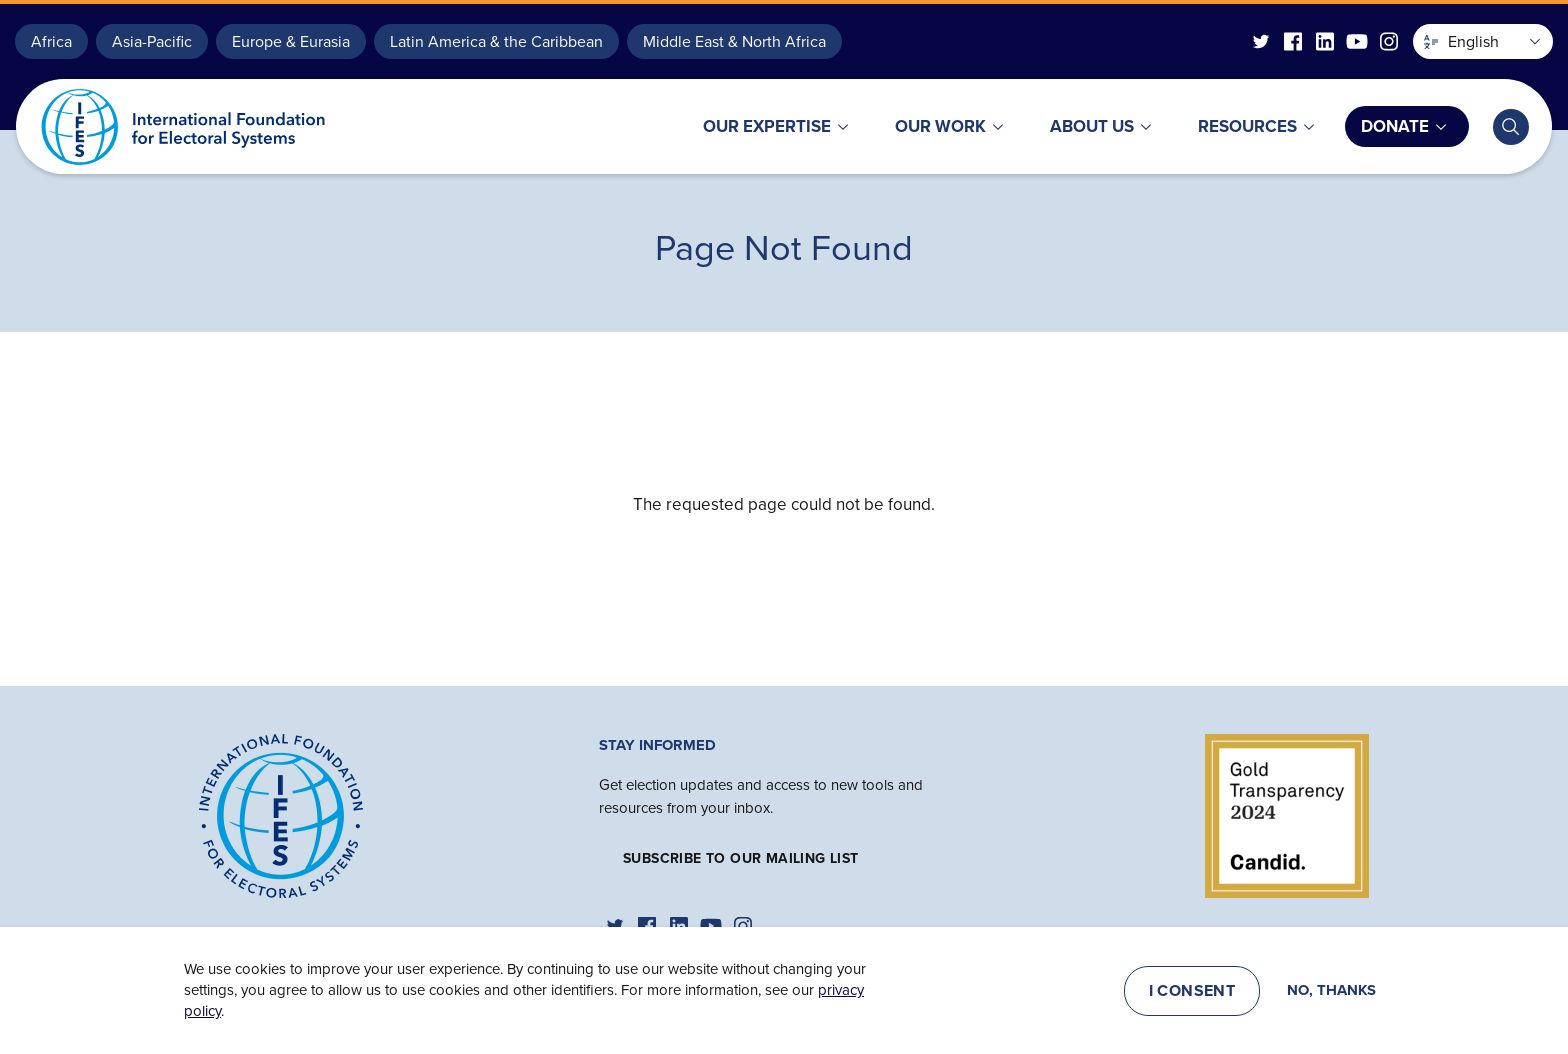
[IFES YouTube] (1357, 41)
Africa (51, 41)
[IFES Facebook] (1293, 41)
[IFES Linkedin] (1325, 41)
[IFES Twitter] (1261, 41)
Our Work (940, 126)
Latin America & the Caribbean (496, 41)
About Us (1092, 126)
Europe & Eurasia (291, 41)
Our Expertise (767, 126)
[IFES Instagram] (1389, 41)
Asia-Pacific (152, 41)
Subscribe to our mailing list (741, 858)
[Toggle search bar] (1511, 127)
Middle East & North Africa (734, 41)
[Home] (281, 814)
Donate (1395, 126)
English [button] (1461, 41)
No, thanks (1331, 994)
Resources (1247, 126)
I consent (1192, 993)
